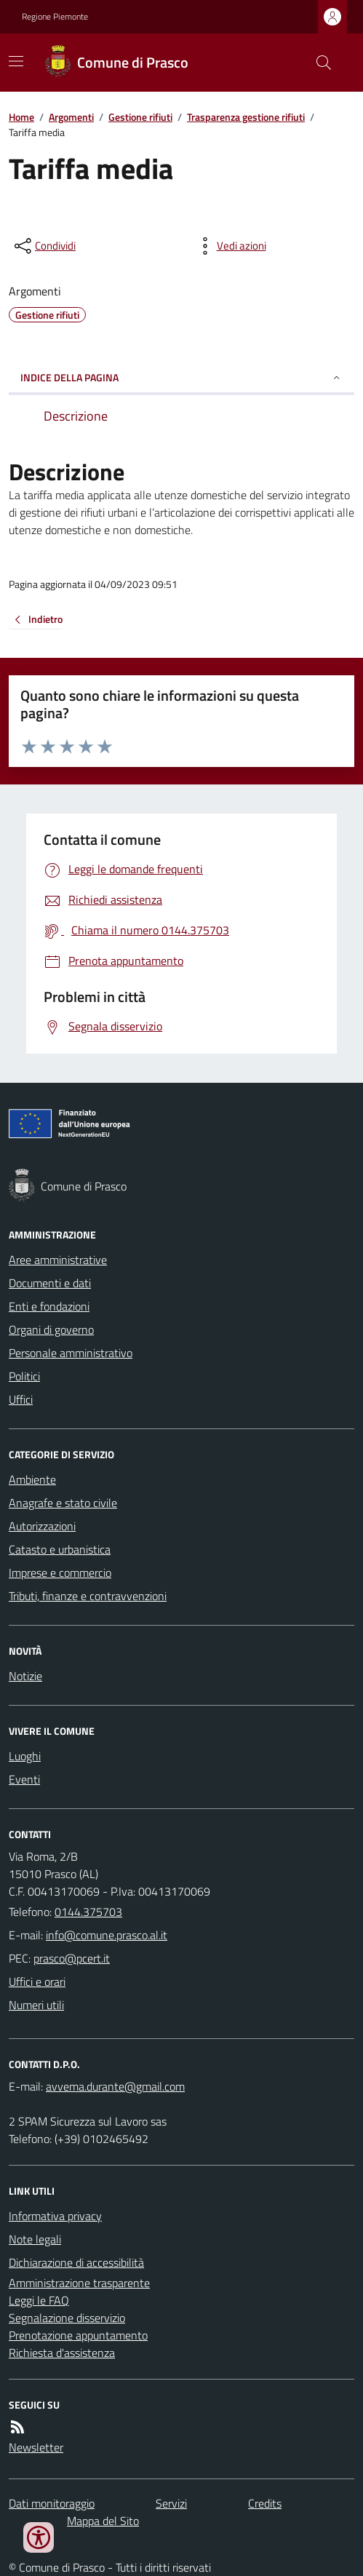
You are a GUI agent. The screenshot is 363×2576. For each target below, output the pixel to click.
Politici (24, 1376)
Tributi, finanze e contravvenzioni (88, 1596)
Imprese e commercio (60, 1572)
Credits (265, 2503)
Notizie (25, 1676)
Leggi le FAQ (39, 2300)
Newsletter (36, 2447)
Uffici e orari (37, 1981)
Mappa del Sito (103, 2520)
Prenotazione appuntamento (78, 2335)
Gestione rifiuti (140, 116)
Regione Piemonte (55, 16)
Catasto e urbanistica (60, 1549)
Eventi (24, 1779)
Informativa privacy (55, 2216)
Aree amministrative (58, 1259)
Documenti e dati (50, 1283)
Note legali (35, 2239)
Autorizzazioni (42, 1526)
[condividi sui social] (44, 246)
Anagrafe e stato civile (63, 1502)
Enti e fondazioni (49, 1306)
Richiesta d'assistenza (62, 2352)
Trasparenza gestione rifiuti (246, 116)
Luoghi (25, 1756)
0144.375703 (88, 1911)
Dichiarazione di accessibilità (76, 2262)
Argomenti (71, 116)
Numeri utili (36, 2005)
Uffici (21, 1399)
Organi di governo (51, 1329)
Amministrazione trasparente (79, 2282)
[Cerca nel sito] (318, 62)
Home (21, 116)
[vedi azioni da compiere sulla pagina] (230, 246)
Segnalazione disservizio (67, 2317)
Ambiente (32, 1479)
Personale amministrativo (70, 1352)
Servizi (171, 2503)
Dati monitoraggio (52, 2503)
